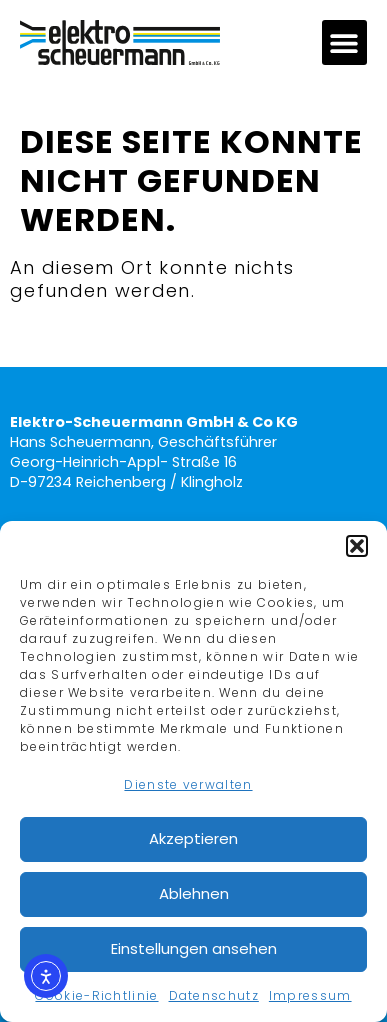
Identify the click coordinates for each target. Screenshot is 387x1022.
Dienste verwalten (188, 784)
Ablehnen (194, 893)
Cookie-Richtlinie (96, 995)
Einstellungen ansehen (194, 948)
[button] (357, 546)
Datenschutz (214, 995)
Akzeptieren (193, 838)
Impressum (310, 995)
